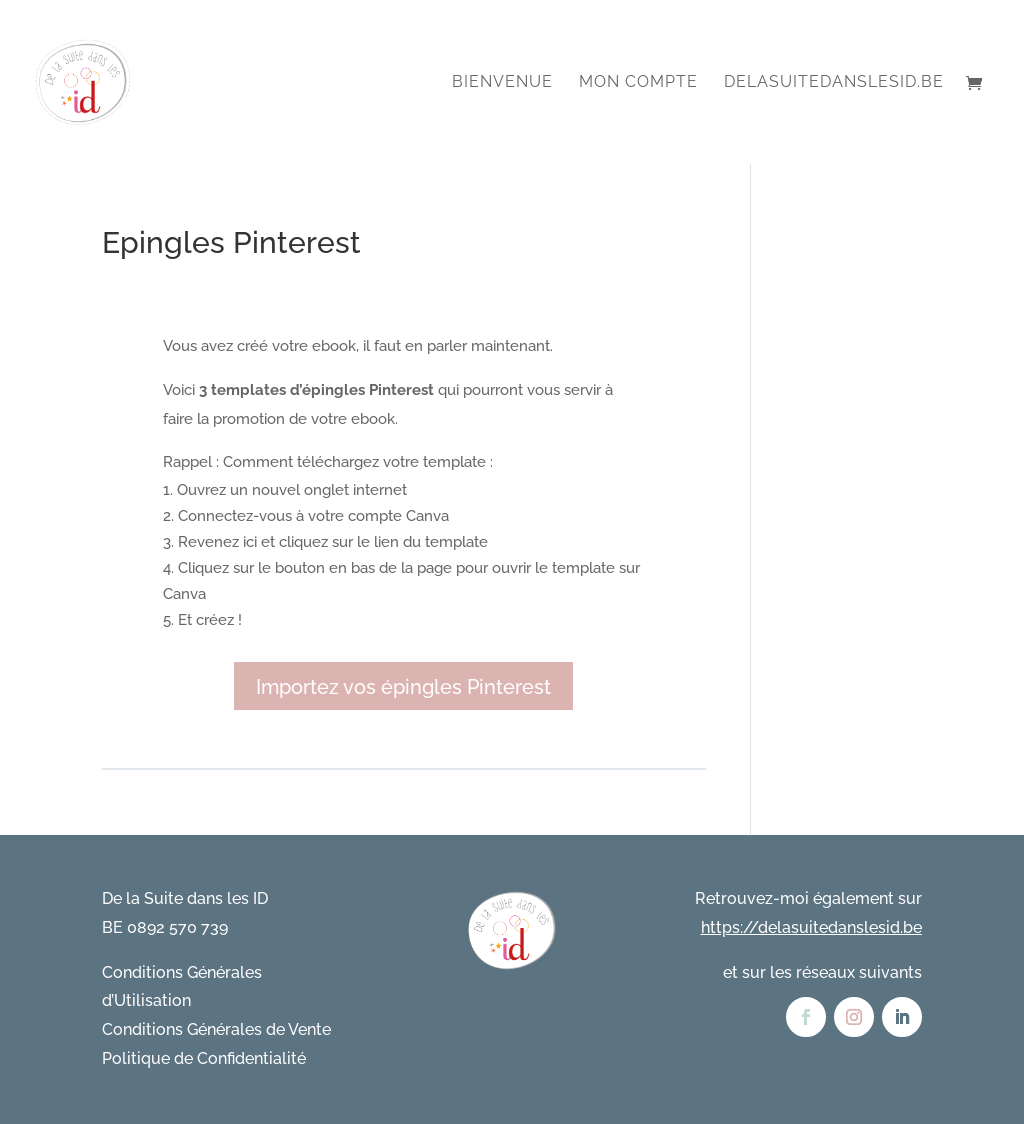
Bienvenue (502, 83)
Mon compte (638, 83)
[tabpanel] (403, 521)
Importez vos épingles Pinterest (403, 687)
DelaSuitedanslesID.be (834, 83)
